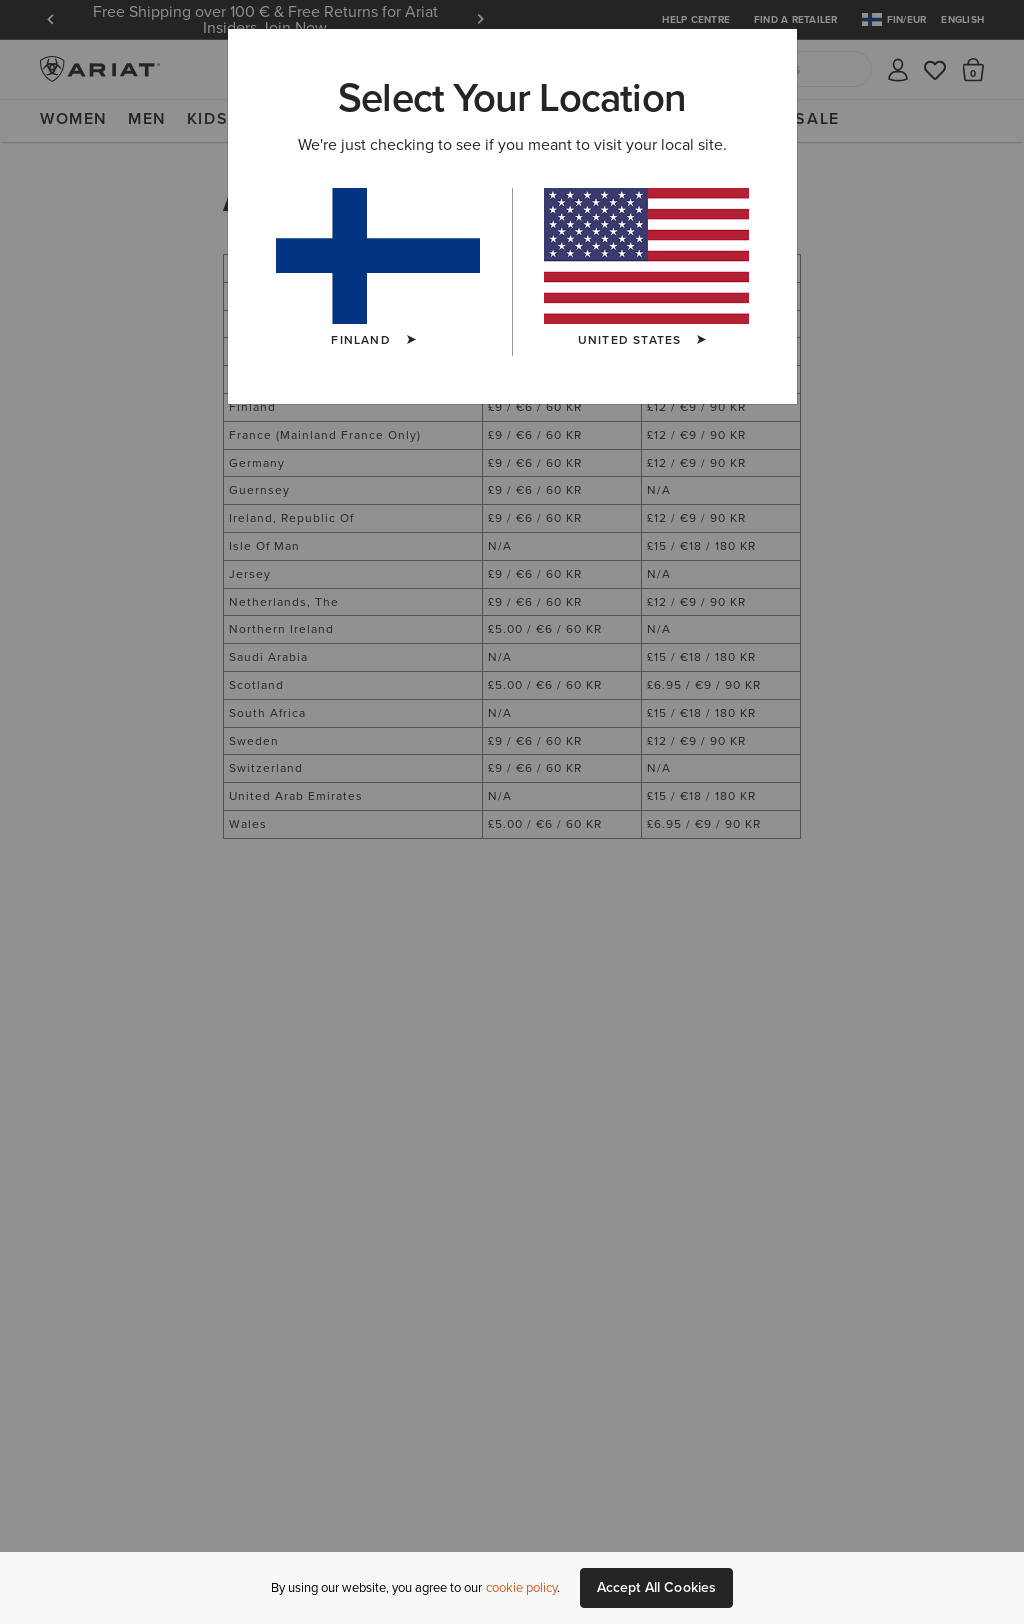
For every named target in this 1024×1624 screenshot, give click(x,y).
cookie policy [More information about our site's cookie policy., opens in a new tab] (521, 1587)
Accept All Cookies (657, 1587)
